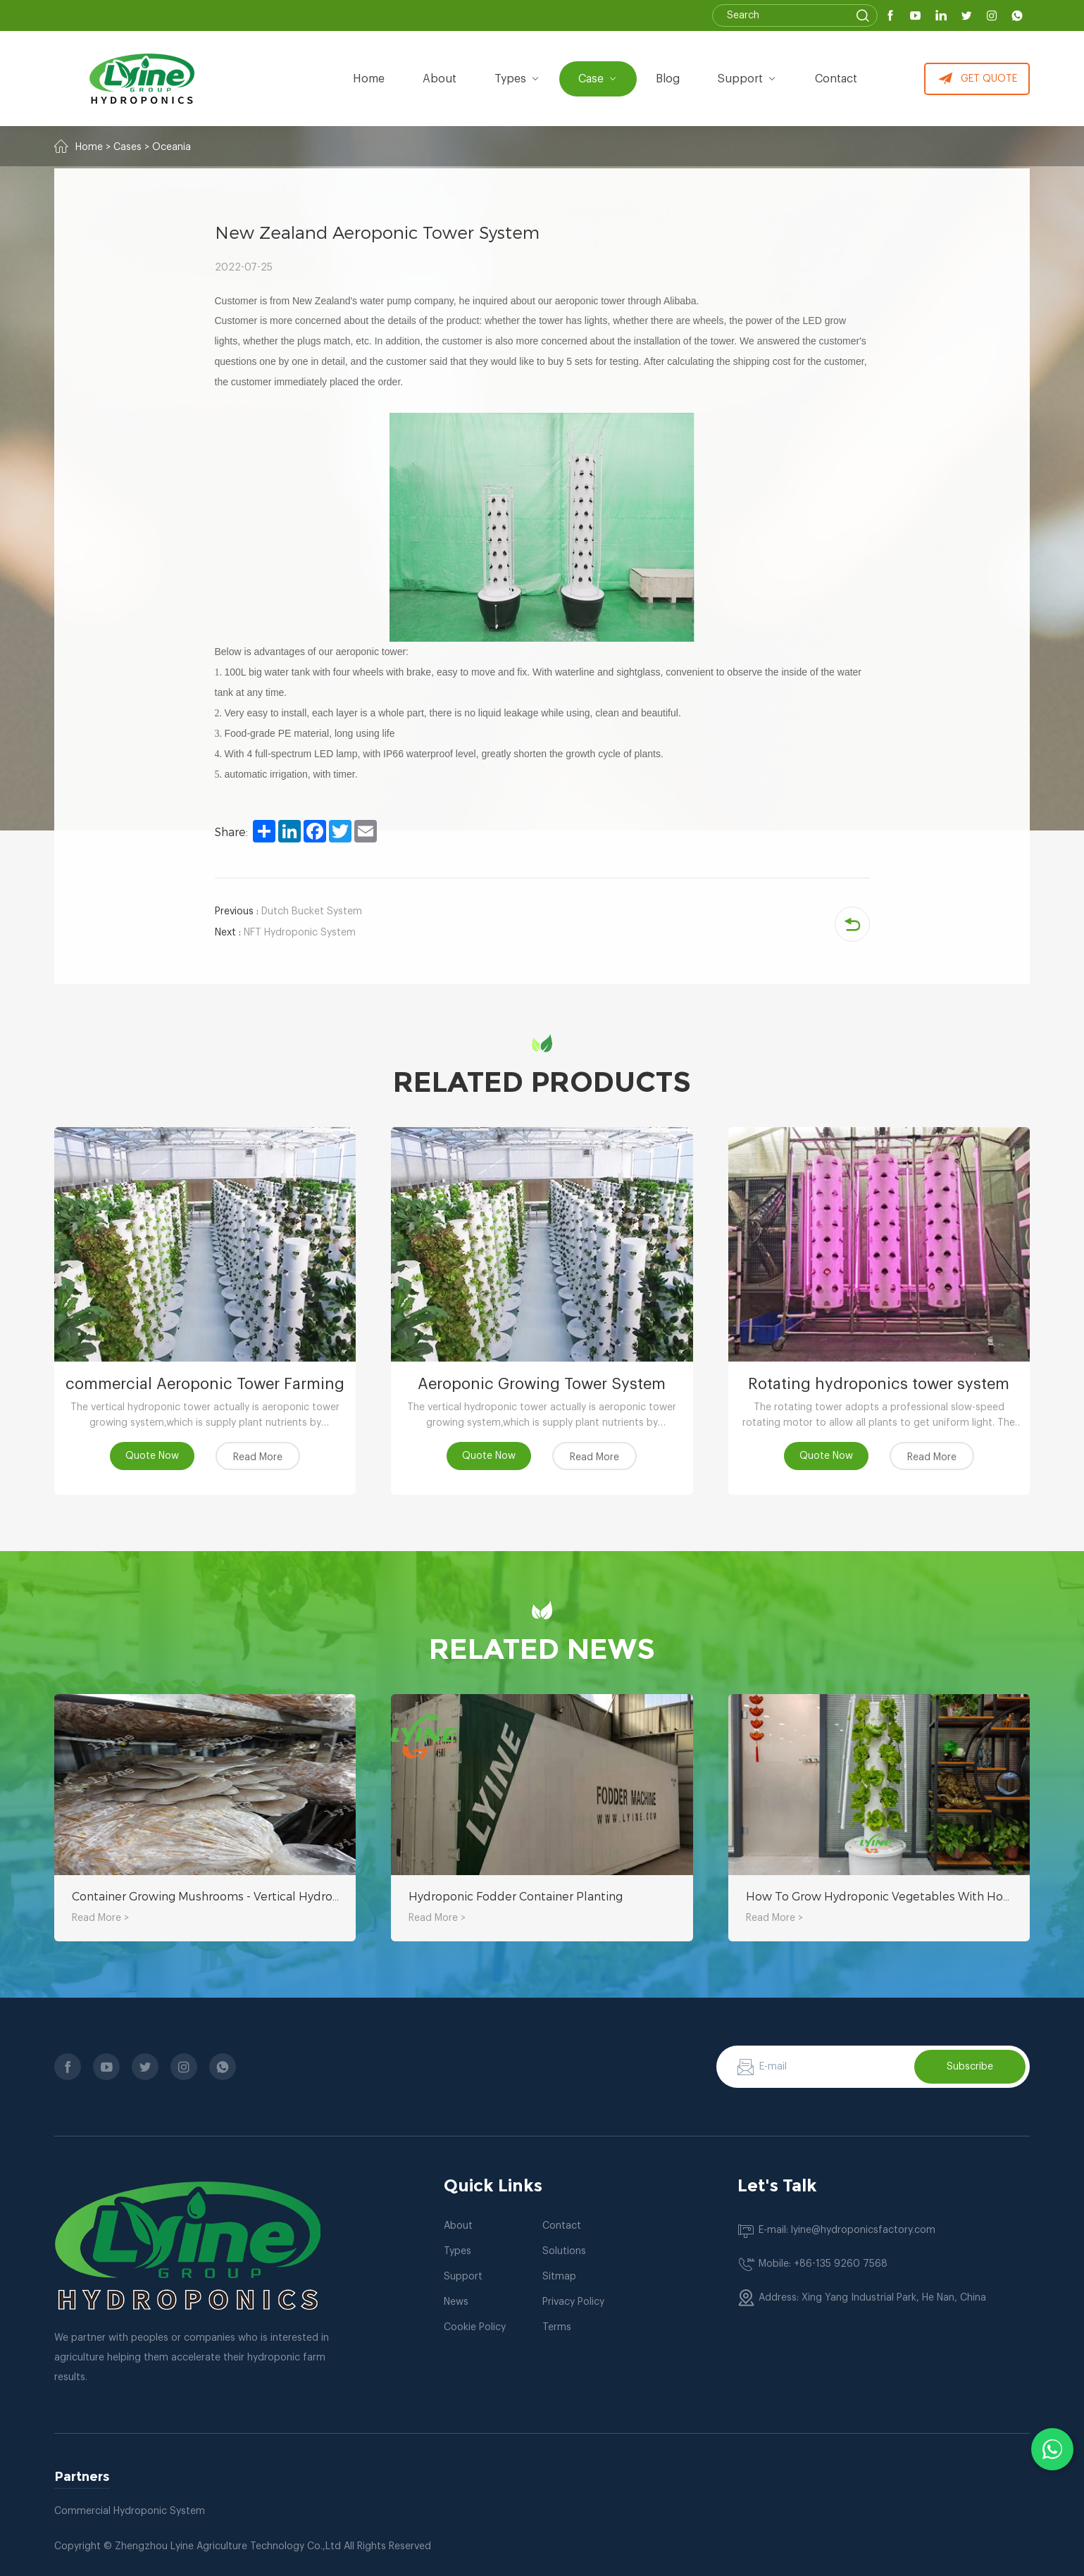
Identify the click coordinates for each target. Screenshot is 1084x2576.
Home (369, 79)
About (458, 2226)
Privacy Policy (573, 2302)
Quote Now (152, 1456)
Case (598, 79)
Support (747, 79)
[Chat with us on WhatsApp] (1052, 2449)
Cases (127, 147)
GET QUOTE (977, 79)
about (439, 79)
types (517, 79)
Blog (668, 79)
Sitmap (559, 2277)
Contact (836, 79)
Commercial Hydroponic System (129, 2511)
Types (457, 2251)
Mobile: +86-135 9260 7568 (823, 2264)
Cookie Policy (475, 2327)
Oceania (171, 147)
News (456, 2302)
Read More (257, 1457)
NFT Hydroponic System (285, 933)
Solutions (564, 2251)
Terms (556, 2327)
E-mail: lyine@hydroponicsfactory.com (847, 2230)
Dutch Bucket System (288, 911)
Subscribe (970, 2067)
